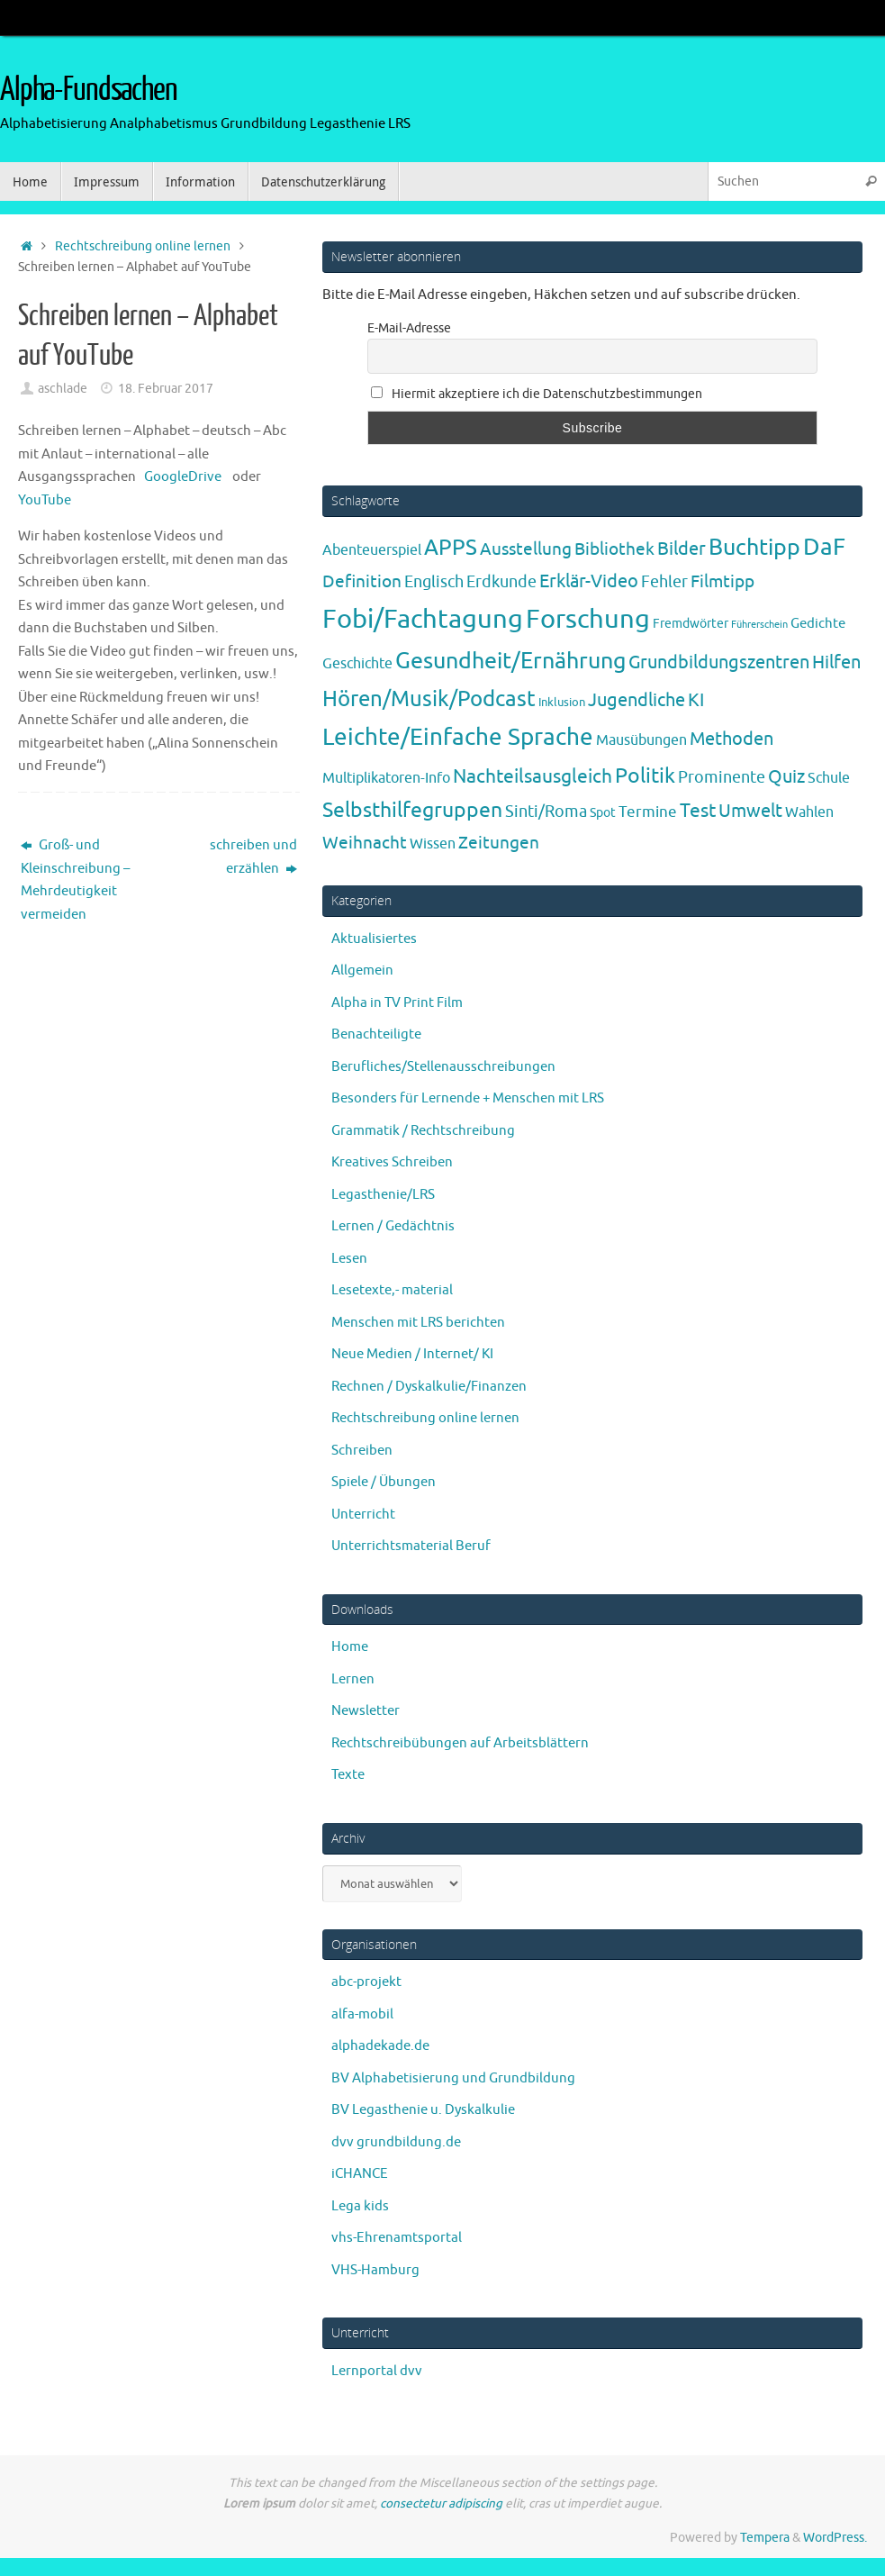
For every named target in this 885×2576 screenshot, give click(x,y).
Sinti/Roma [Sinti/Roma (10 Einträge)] (546, 811)
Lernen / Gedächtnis (393, 1226)
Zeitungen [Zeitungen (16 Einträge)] (498, 842)
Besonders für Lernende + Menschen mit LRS (467, 1098)
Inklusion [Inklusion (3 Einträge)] (561, 702)
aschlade (62, 388)
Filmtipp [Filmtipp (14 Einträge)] (722, 582)
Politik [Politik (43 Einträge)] (645, 776)
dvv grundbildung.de (396, 2142)
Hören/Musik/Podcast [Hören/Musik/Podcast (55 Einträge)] (429, 698)
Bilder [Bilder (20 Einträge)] (681, 549)
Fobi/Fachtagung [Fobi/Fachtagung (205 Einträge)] (422, 619)
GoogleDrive (181, 476)
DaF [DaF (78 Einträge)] (824, 547)
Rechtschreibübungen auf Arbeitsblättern (460, 1743)
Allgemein (362, 970)
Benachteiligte (376, 1034)
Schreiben (362, 1450)
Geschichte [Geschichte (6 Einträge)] (357, 664)
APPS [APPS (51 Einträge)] (450, 547)
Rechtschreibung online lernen (142, 246)
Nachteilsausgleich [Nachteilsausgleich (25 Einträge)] (532, 776)
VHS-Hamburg (375, 2270)
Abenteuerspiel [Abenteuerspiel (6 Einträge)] (371, 550)
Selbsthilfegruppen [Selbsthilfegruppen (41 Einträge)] (412, 810)
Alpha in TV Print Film (397, 1002)
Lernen (353, 1679)
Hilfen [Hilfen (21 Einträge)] (836, 662)
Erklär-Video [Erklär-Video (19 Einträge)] (588, 581)
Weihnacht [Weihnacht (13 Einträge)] (364, 843)
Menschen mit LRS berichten (418, 1322)
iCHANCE (359, 2173)
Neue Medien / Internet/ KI (412, 1354)
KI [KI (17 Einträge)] (696, 700)
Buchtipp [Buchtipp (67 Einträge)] (754, 547)
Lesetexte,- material (392, 1290)
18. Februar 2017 (165, 388)
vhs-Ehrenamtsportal (396, 2237)
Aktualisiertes (374, 939)
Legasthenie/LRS (383, 1194)
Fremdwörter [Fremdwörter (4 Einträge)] (690, 623)
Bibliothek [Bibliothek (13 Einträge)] (614, 549)
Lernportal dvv (376, 2371)
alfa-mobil (362, 2014)
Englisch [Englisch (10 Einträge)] (434, 582)
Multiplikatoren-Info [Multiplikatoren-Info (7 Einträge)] (386, 777)
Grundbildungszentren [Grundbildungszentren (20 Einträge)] (718, 662)
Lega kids (360, 2206)
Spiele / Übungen (383, 1482)
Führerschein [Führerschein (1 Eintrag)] (759, 624)
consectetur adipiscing (441, 2503)
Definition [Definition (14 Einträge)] (362, 582)
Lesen (349, 1258)
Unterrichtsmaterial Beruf (411, 1546)
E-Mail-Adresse (409, 328)
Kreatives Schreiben (392, 1162)
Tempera (765, 2537)
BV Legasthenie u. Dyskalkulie (423, 2109)
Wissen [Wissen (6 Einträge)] (433, 844)
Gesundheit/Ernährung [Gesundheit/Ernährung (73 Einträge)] (510, 661)
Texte (348, 1774)
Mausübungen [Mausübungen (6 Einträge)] (641, 740)
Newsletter (365, 1710)
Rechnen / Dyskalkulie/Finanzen (429, 1386)
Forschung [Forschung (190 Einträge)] (588, 619)
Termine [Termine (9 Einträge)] (648, 811)
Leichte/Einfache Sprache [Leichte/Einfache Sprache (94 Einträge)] (457, 737)
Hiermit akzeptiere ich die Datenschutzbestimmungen (536, 394)
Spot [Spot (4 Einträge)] (603, 812)
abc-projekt (366, 1982)
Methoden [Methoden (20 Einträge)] (731, 739)
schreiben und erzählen (253, 857)
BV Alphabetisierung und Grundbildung (453, 2078)
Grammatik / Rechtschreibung (423, 1130)
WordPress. (835, 2537)
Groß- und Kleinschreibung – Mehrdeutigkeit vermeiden (75, 880)
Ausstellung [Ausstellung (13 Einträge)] (526, 549)
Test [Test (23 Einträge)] (698, 810)
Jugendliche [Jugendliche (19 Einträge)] (636, 700)
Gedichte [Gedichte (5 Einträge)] (817, 623)
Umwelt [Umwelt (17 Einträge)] (750, 811)
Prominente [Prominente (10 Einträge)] (721, 777)
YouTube (44, 500)
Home (349, 1646)
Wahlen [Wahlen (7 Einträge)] (809, 812)
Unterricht (363, 1514)
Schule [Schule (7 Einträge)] (829, 777)
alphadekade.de (380, 2045)
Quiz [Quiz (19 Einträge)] (786, 777)
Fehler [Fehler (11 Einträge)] (664, 582)
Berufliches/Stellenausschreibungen (443, 1066)
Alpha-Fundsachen (88, 90)
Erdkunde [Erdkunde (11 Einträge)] (501, 582)
